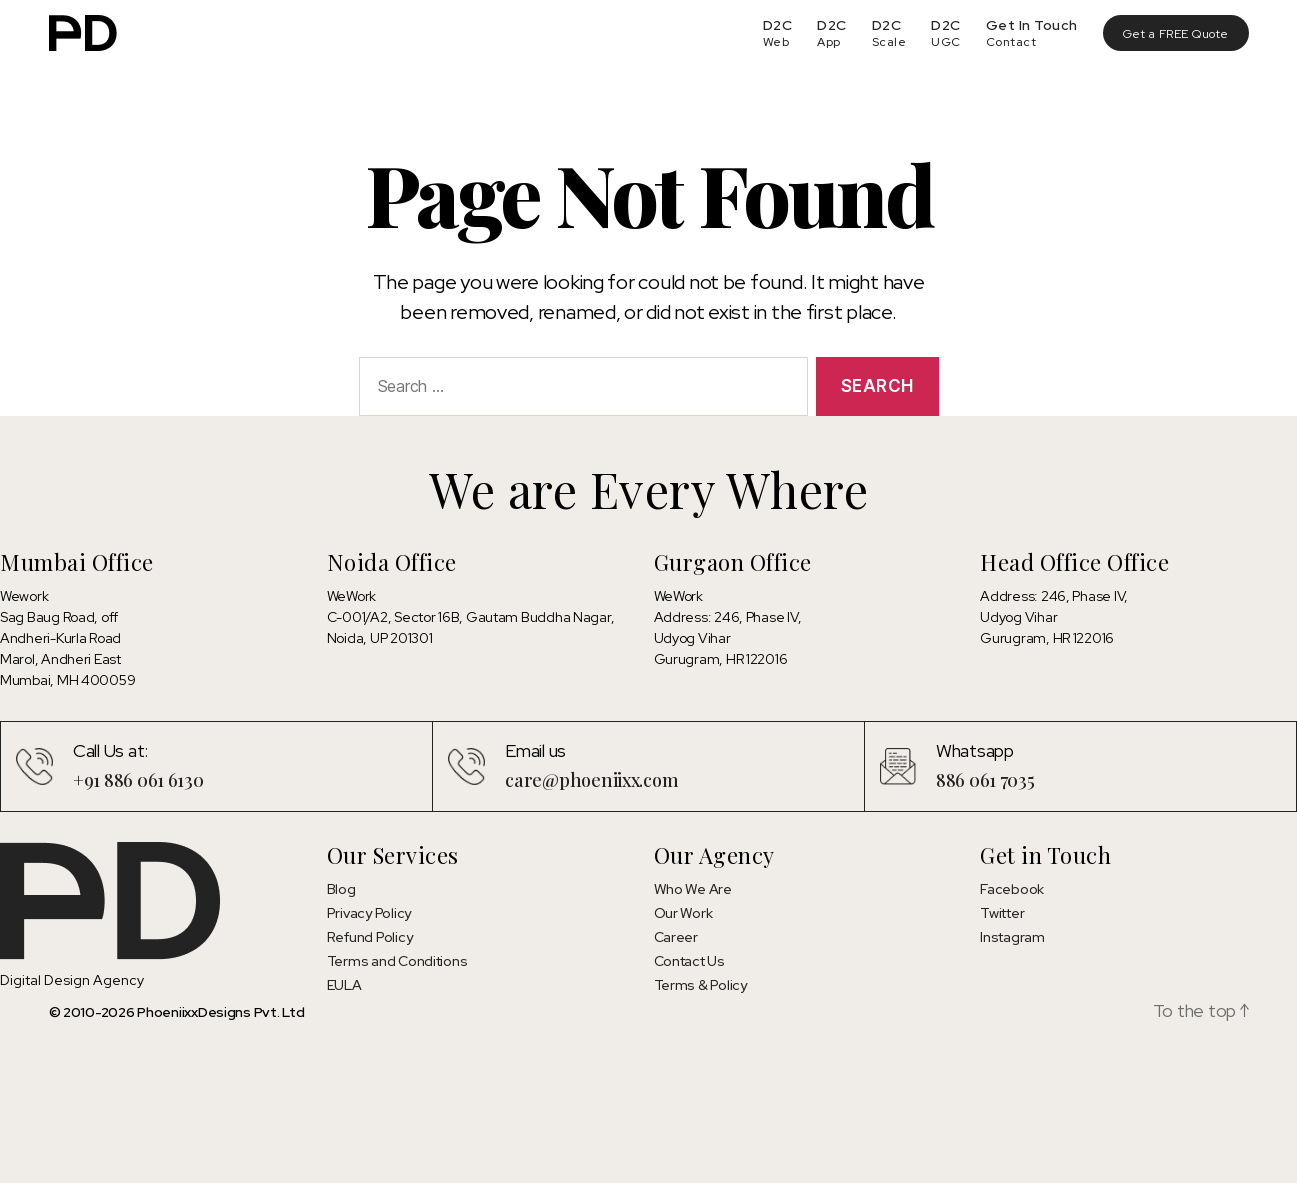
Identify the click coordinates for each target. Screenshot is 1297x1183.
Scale (889, 41)
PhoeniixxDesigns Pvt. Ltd (220, 1012)
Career (676, 937)
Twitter (1002, 913)
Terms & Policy (700, 985)
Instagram (1012, 937)
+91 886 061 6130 (138, 780)
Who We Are (693, 889)
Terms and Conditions (397, 961)
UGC (946, 41)
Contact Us (689, 961)
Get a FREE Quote (1176, 34)
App (829, 41)
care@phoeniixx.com (591, 780)
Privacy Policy (369, 913)
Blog (341, 889)
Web (776, 41)
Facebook (1012, 889)
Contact (1011, 41)
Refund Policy (370, 937)
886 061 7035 (985, 780)
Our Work (683, 913)
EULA (344, 985)
